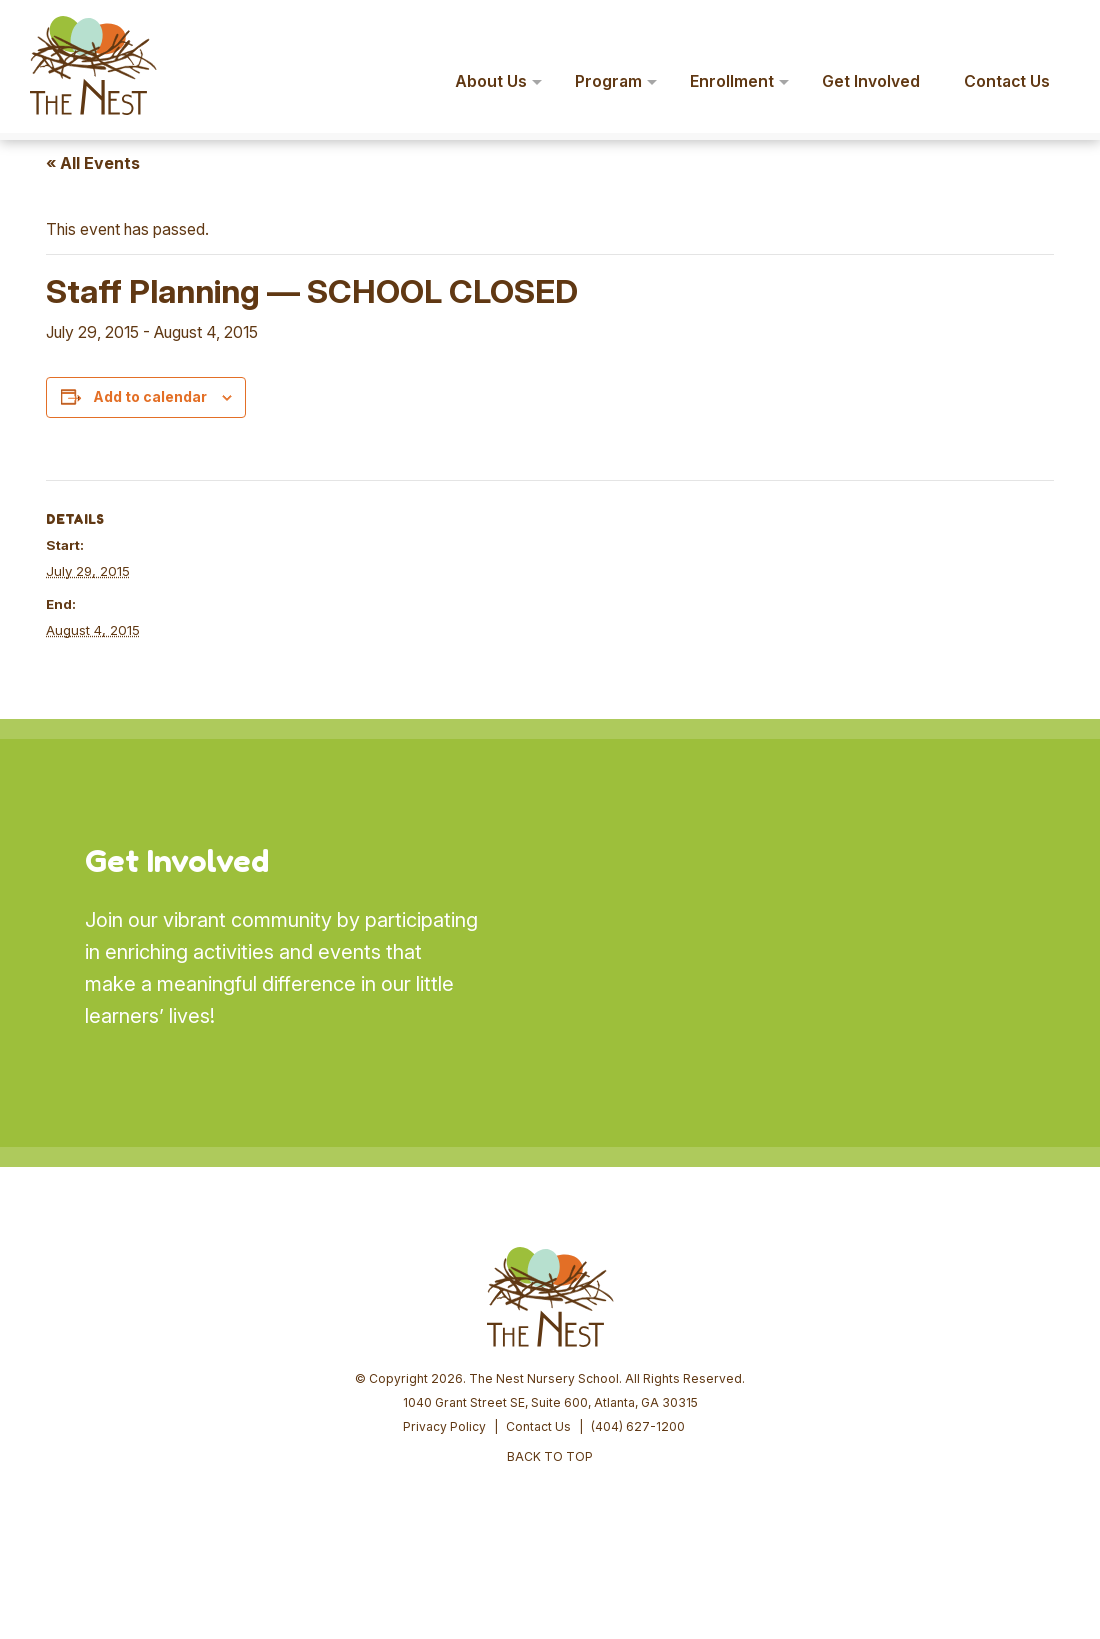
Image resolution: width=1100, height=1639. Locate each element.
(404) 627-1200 (638, 1426)
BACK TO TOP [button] (550, 1456)
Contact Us (538, 1426)
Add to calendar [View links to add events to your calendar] (150, 396)
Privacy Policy (444, 1426)
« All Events (93, 163)
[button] (1056, 28)
